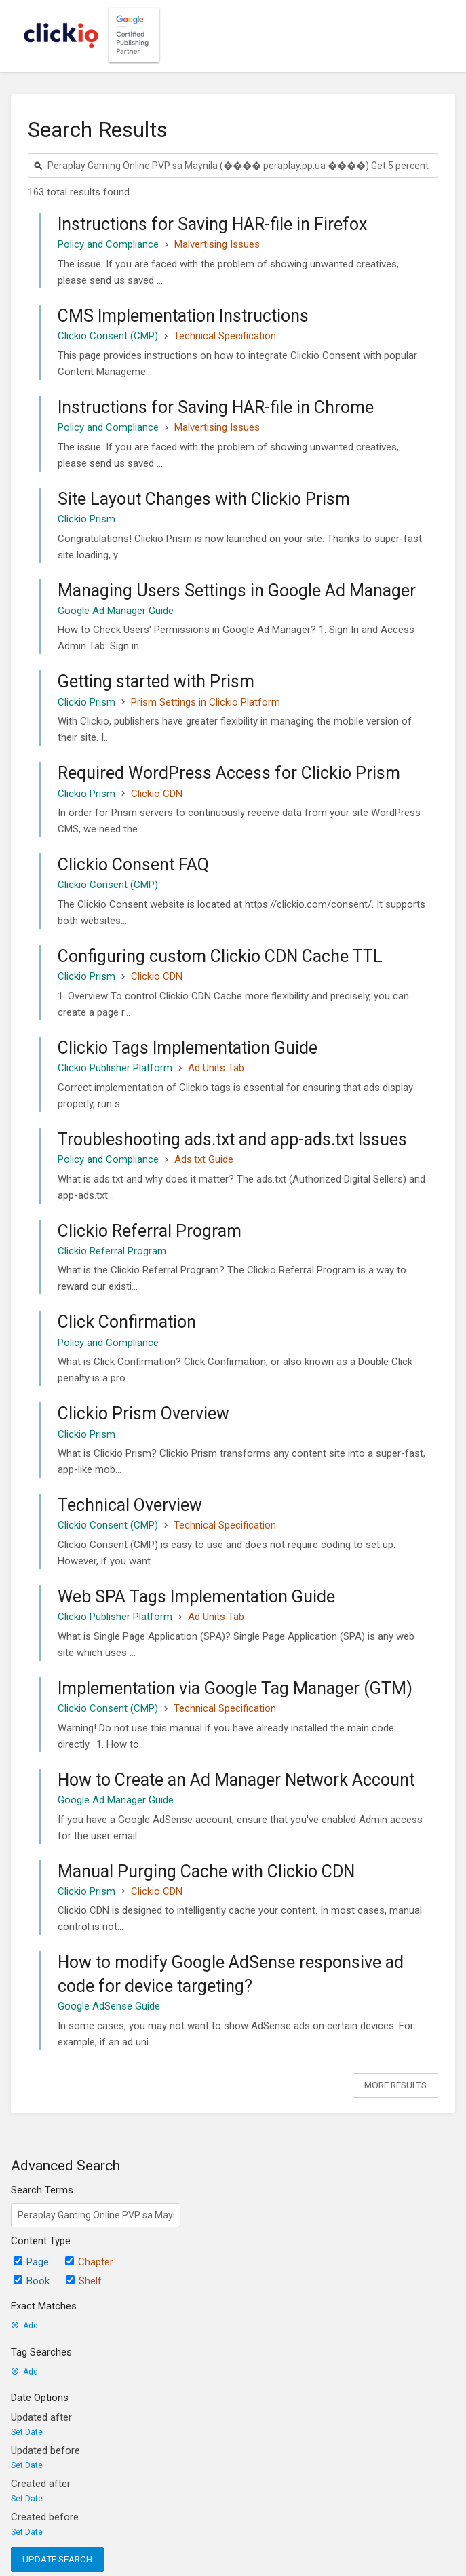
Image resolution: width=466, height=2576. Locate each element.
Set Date (27, 2432)
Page (31, 2262)
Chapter (89, 2262)
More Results (395, 2084)
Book (32, 2281)
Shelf (84, 2281)
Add (24, 2325)
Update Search (57, 2559)
